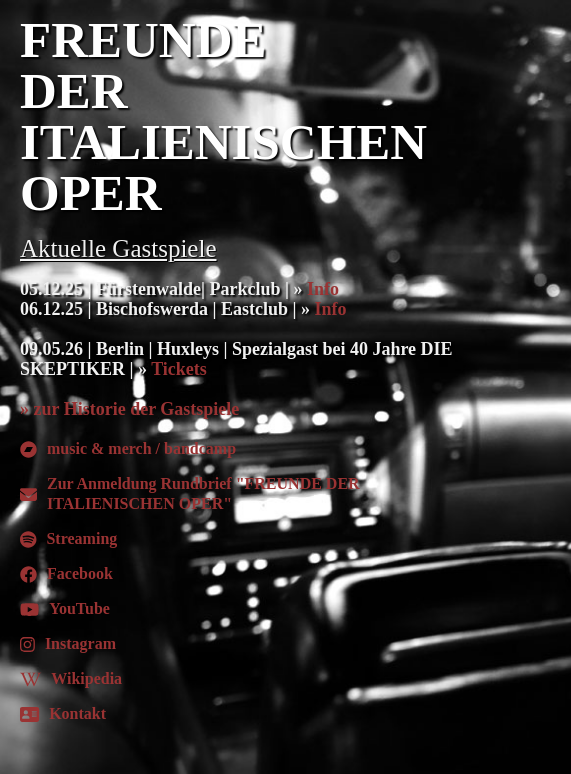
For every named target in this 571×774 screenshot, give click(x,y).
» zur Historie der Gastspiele (129, 409)
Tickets (179, 369)
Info (323, 289)
